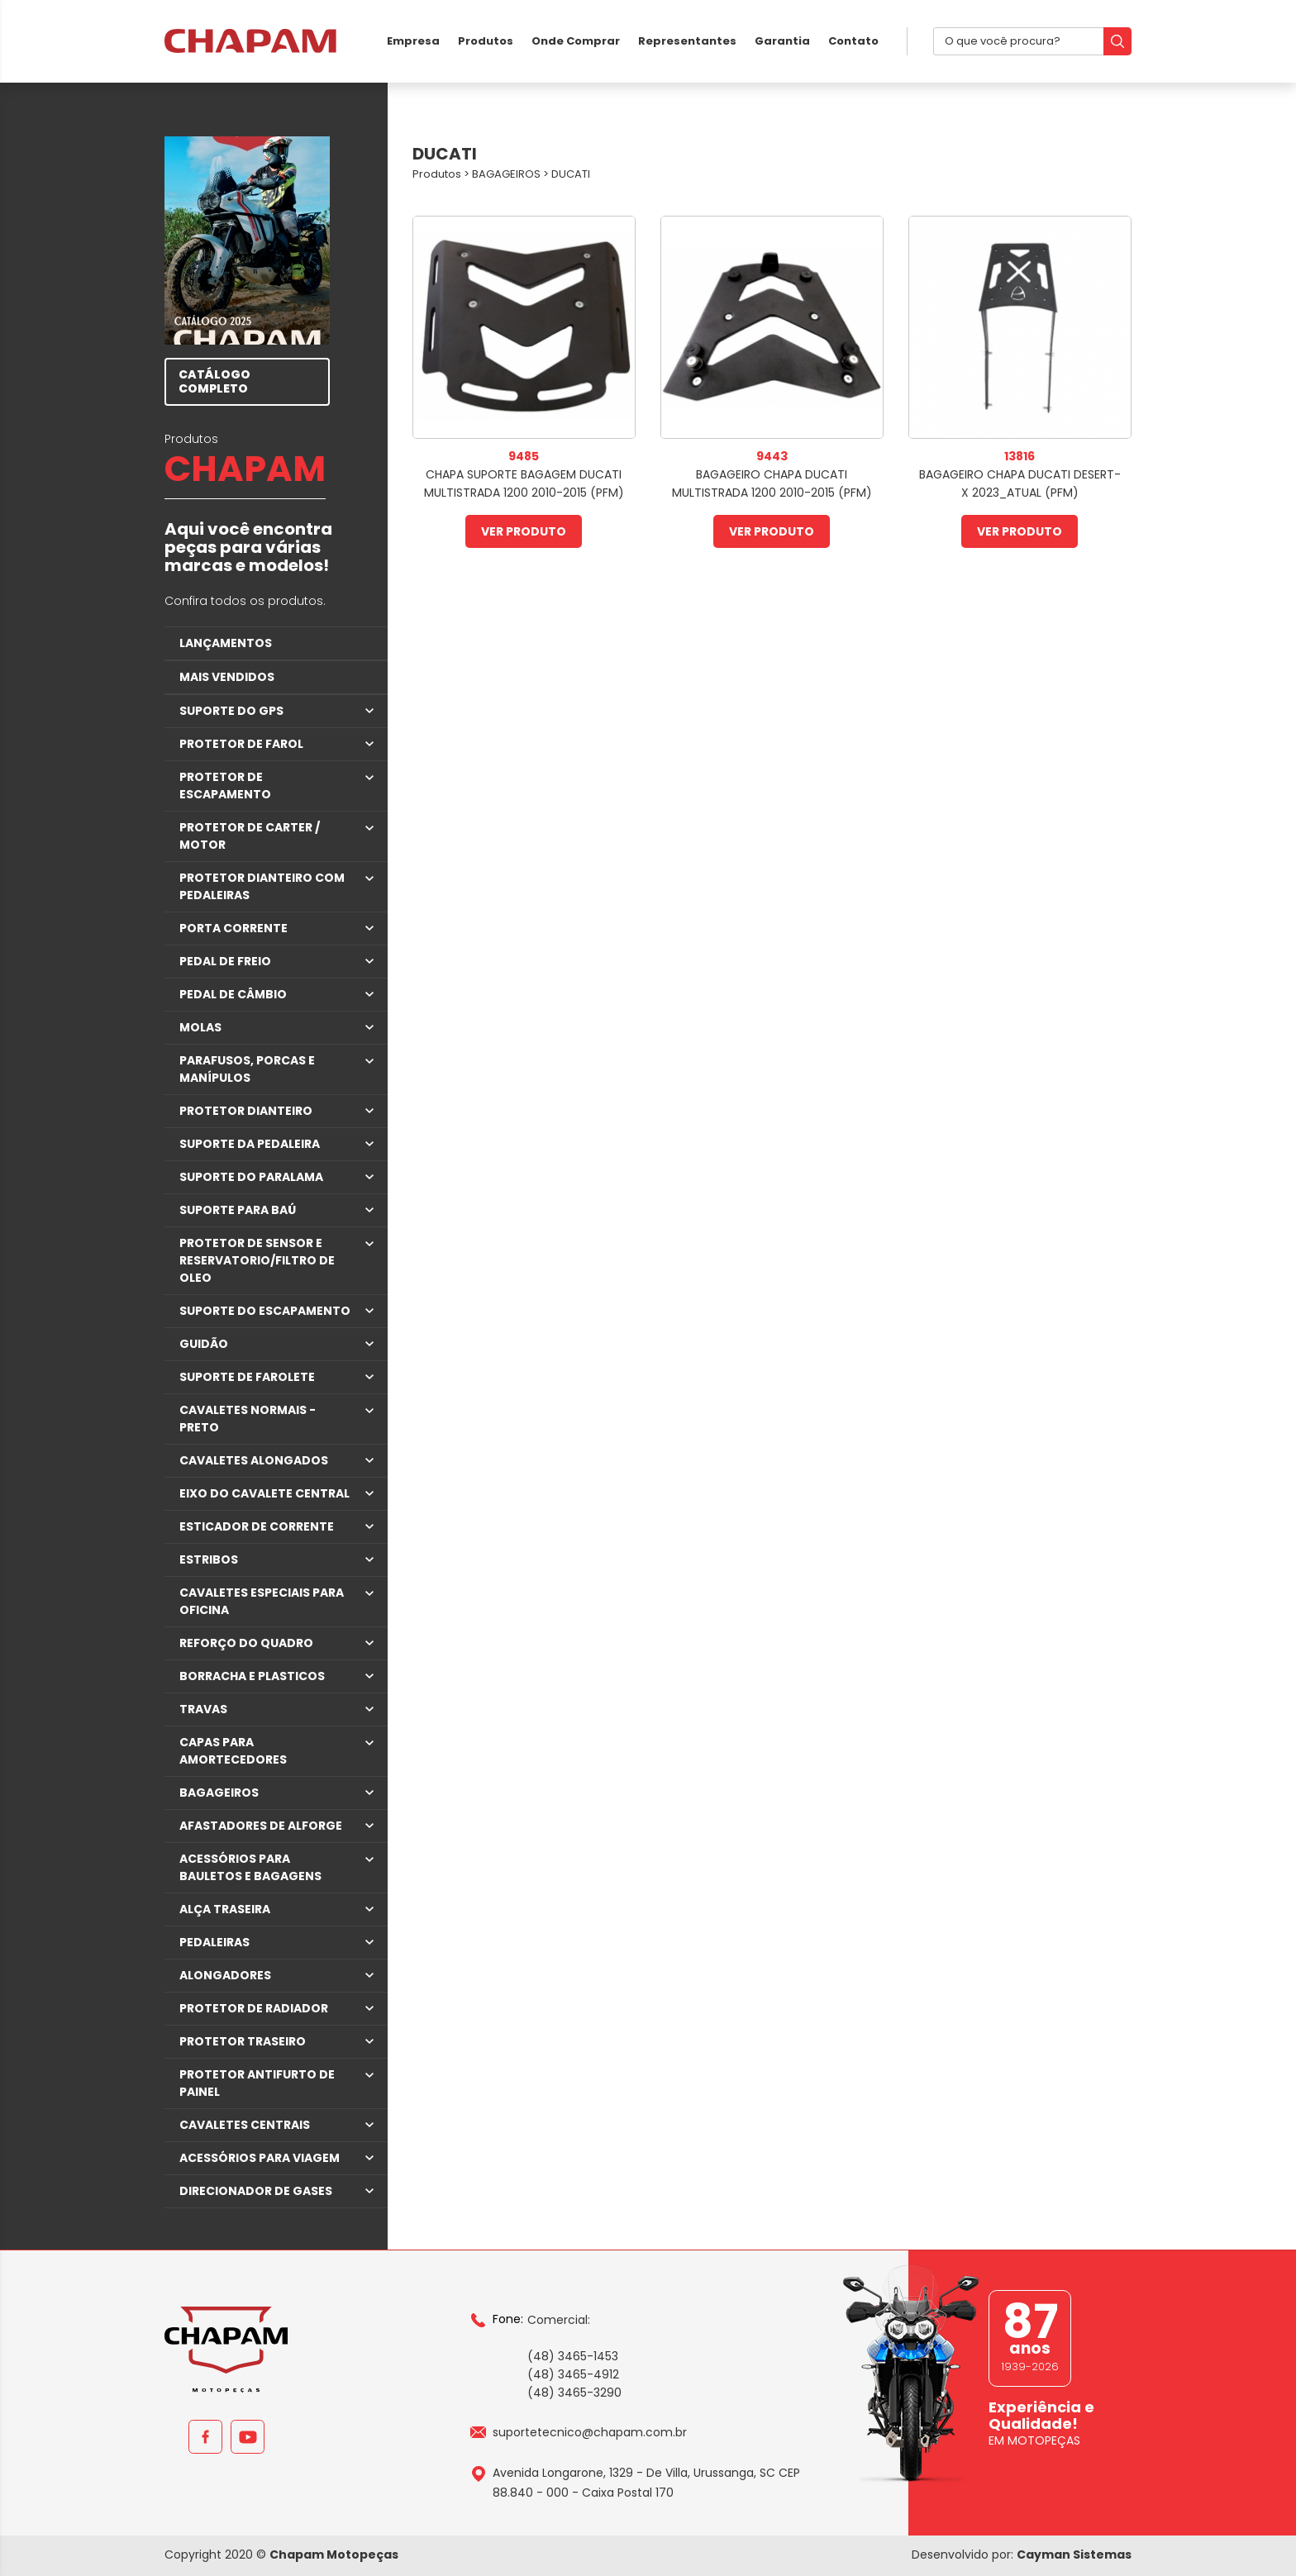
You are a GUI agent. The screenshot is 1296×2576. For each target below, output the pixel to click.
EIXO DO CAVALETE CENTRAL (264, 1493)
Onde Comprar (575, 41)
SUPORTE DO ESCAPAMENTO (264, 1310)
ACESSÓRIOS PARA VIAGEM (259, 2158)
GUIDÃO (203, 1344)
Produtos (485, 41)
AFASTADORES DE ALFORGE (260, 1825)
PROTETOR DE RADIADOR (253, 2008)
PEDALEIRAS (214, 1942)
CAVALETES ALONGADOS (253, 1460)
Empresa (413, 41)
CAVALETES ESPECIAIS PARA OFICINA (261, 1601)
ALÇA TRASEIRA (224, 1909)
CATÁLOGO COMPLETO (214, 381)
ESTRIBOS (208, 1559)
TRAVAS (203, 1709)
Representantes (687, 41)
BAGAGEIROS (219, 1792)
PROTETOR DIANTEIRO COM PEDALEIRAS (262, 886)
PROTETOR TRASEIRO (242, 2041)
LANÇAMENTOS (225, 643)
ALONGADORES (225, 1975)
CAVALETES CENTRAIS (244, 2125)
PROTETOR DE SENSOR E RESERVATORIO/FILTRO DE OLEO (257, 1260)
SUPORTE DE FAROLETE (247, 1377)
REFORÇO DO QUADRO (246, 1643)
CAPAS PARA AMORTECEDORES (233, 1751)
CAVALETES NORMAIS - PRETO (247, 1419)
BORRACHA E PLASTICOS (252, 1676)
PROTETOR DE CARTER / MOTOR (249, 836)
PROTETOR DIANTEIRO (245, 1110)
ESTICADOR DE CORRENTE (256, 1526)
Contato (853, 41)
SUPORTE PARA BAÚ (237, 1210)
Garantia (782, 41)
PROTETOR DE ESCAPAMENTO (225, 785)
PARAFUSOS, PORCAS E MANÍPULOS (247, 1069)
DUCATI (570, 174)
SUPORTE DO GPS (231, 710)
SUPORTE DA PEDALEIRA (249, 1144)
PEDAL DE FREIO (225, 961)
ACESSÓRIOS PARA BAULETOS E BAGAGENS (250, 1867)
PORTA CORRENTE (233, 928)
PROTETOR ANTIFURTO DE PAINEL (257, 2083)
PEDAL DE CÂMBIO (233, 994)
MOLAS (200, 1027)
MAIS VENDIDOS (226, 677)
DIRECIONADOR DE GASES (255, 2191)
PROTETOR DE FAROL (241, 744)
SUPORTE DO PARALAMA (251, 1177)
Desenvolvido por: (1022, 2554)
